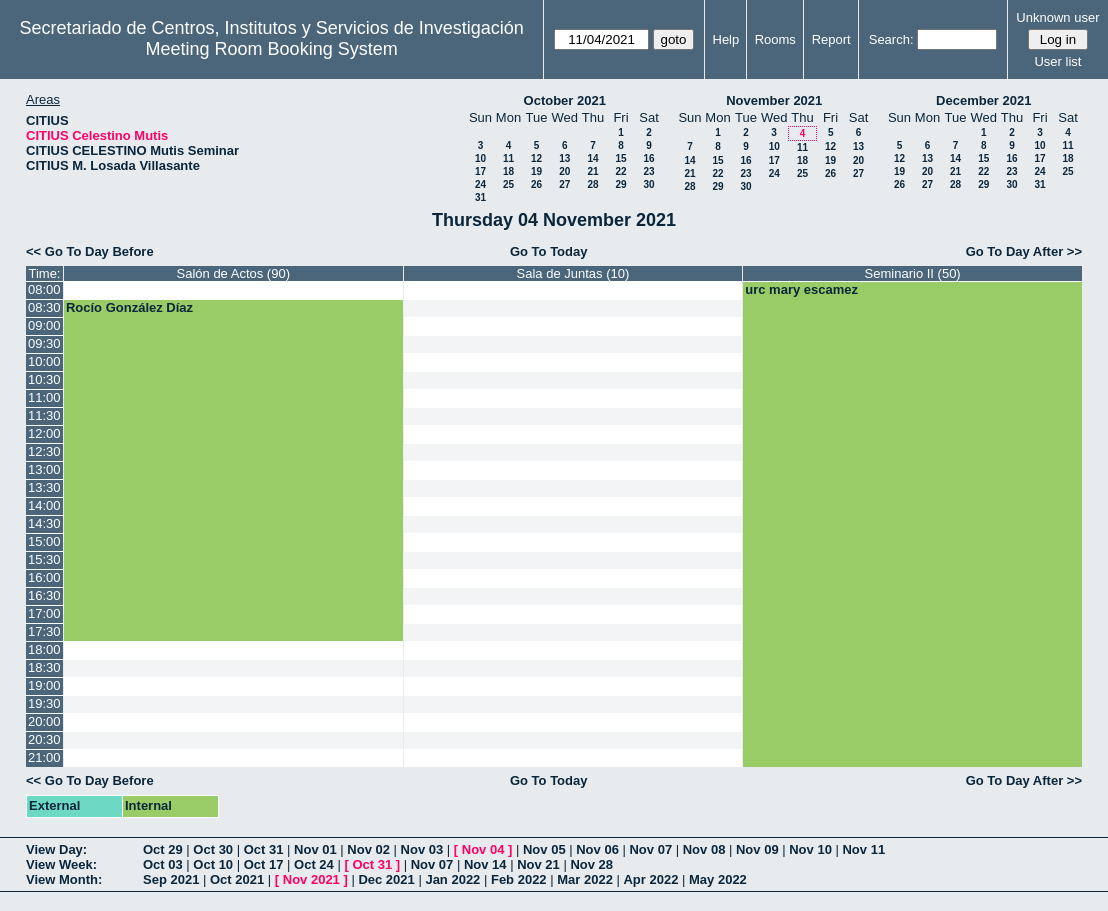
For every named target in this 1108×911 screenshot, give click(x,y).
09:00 (44, 325)
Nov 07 (650, 849)
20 (564, 171)
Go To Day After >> (1024, 251)
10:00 (44, 361)
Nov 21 (538, 864)
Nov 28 (591, 864)
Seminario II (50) (913, 273)
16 (648, 158)
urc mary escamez (801, 289)
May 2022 (718, 879)
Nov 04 (483, 849)
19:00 (44, 685)
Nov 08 (704, 849)
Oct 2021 (237, 879)
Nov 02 (368, 849)
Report (831, 39)
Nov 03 (422, 849)
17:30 (44, 631)
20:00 (44, 721)
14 (592, 158)
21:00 (44, 757)
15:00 (44, 541)
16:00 (44, 577)
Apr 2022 (650, 879)
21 (592, 171)
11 (508, 158)
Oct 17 (264, 864)
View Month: (64, 879)
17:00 (44, 613)
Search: (891, 39)
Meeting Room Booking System (272, 49)
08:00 (44, 289)
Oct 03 (163, 864)
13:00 (44, 469)
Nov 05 (544, 849)
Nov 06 (597, 849)
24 (480, 184)
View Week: (61, 864)
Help (726, 39)
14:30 (44, 523)
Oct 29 (163, 849)
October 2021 (565, 100)
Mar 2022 (585, 879)
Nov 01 (315, 849)
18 (508, 171)
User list (1057, 61)
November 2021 (774, 100)
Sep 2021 (171, 879)
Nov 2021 (311, 879)
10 (480, 158)
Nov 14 (485, 864)
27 (564, 184)
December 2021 (983, 100)
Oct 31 (264, 849)
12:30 (44, 451)
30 (648, 184)
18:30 (44, 667)
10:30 (44, 379)
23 (648, 171)
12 (536, 158)
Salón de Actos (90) (233, 273)
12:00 (44, 433)
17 (480, 171)
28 (592, 184)
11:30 (44, 415)
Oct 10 (213, 864)
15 (620, 158)
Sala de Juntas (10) (573, 273)
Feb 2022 (519, 879)
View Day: (56, 849)
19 (536, 171)
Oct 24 (314, 864)
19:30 (44, 703)
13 (564, 158)
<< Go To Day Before (90, 251)
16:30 (44, 595)
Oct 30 (213, 849)
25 (508, 184)
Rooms (775, 39)
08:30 (44, 307)
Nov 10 (810, 849)
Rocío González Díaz (129, 307)
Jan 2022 (452, 879)
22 (620, 171)
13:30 (44, 487)
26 (536, 184)
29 (620, 184)
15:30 (44, 559)
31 (480, 197)
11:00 (44, 397)
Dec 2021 (386, 879)
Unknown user (1057, 17)
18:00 (44, 649)
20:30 (44, 739)
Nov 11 (863, 849)
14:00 (44, 505)
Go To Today (549, 251)
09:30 (44, 343)
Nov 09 (757, 849)
